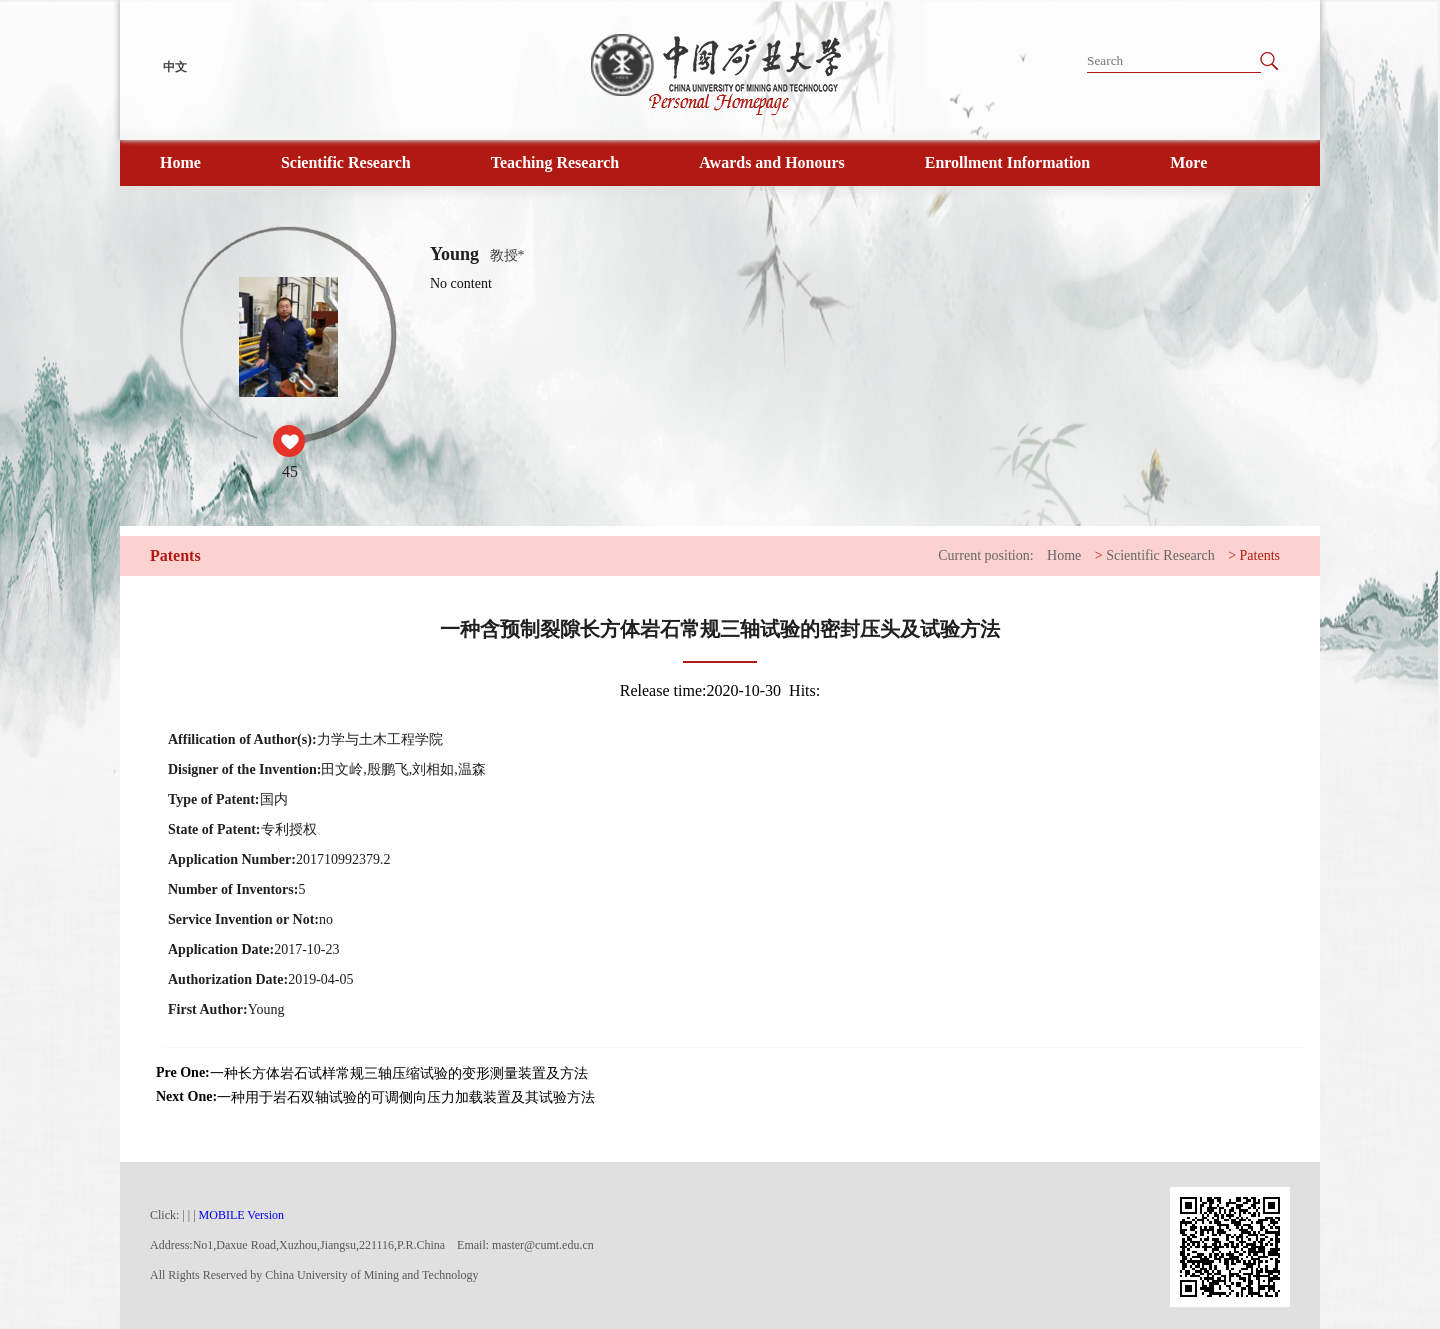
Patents (1260, 555)
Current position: (985, 555)
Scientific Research (346, 162)
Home (180, 162)
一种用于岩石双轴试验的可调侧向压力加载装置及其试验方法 (406, 1097)
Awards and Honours (772, 162)
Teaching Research (555, 162)
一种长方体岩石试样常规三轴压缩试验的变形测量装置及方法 (399, 1073)
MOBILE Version (241, 1215)
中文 (175, 67)
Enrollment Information (1007, 162)
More (1188, 162)
